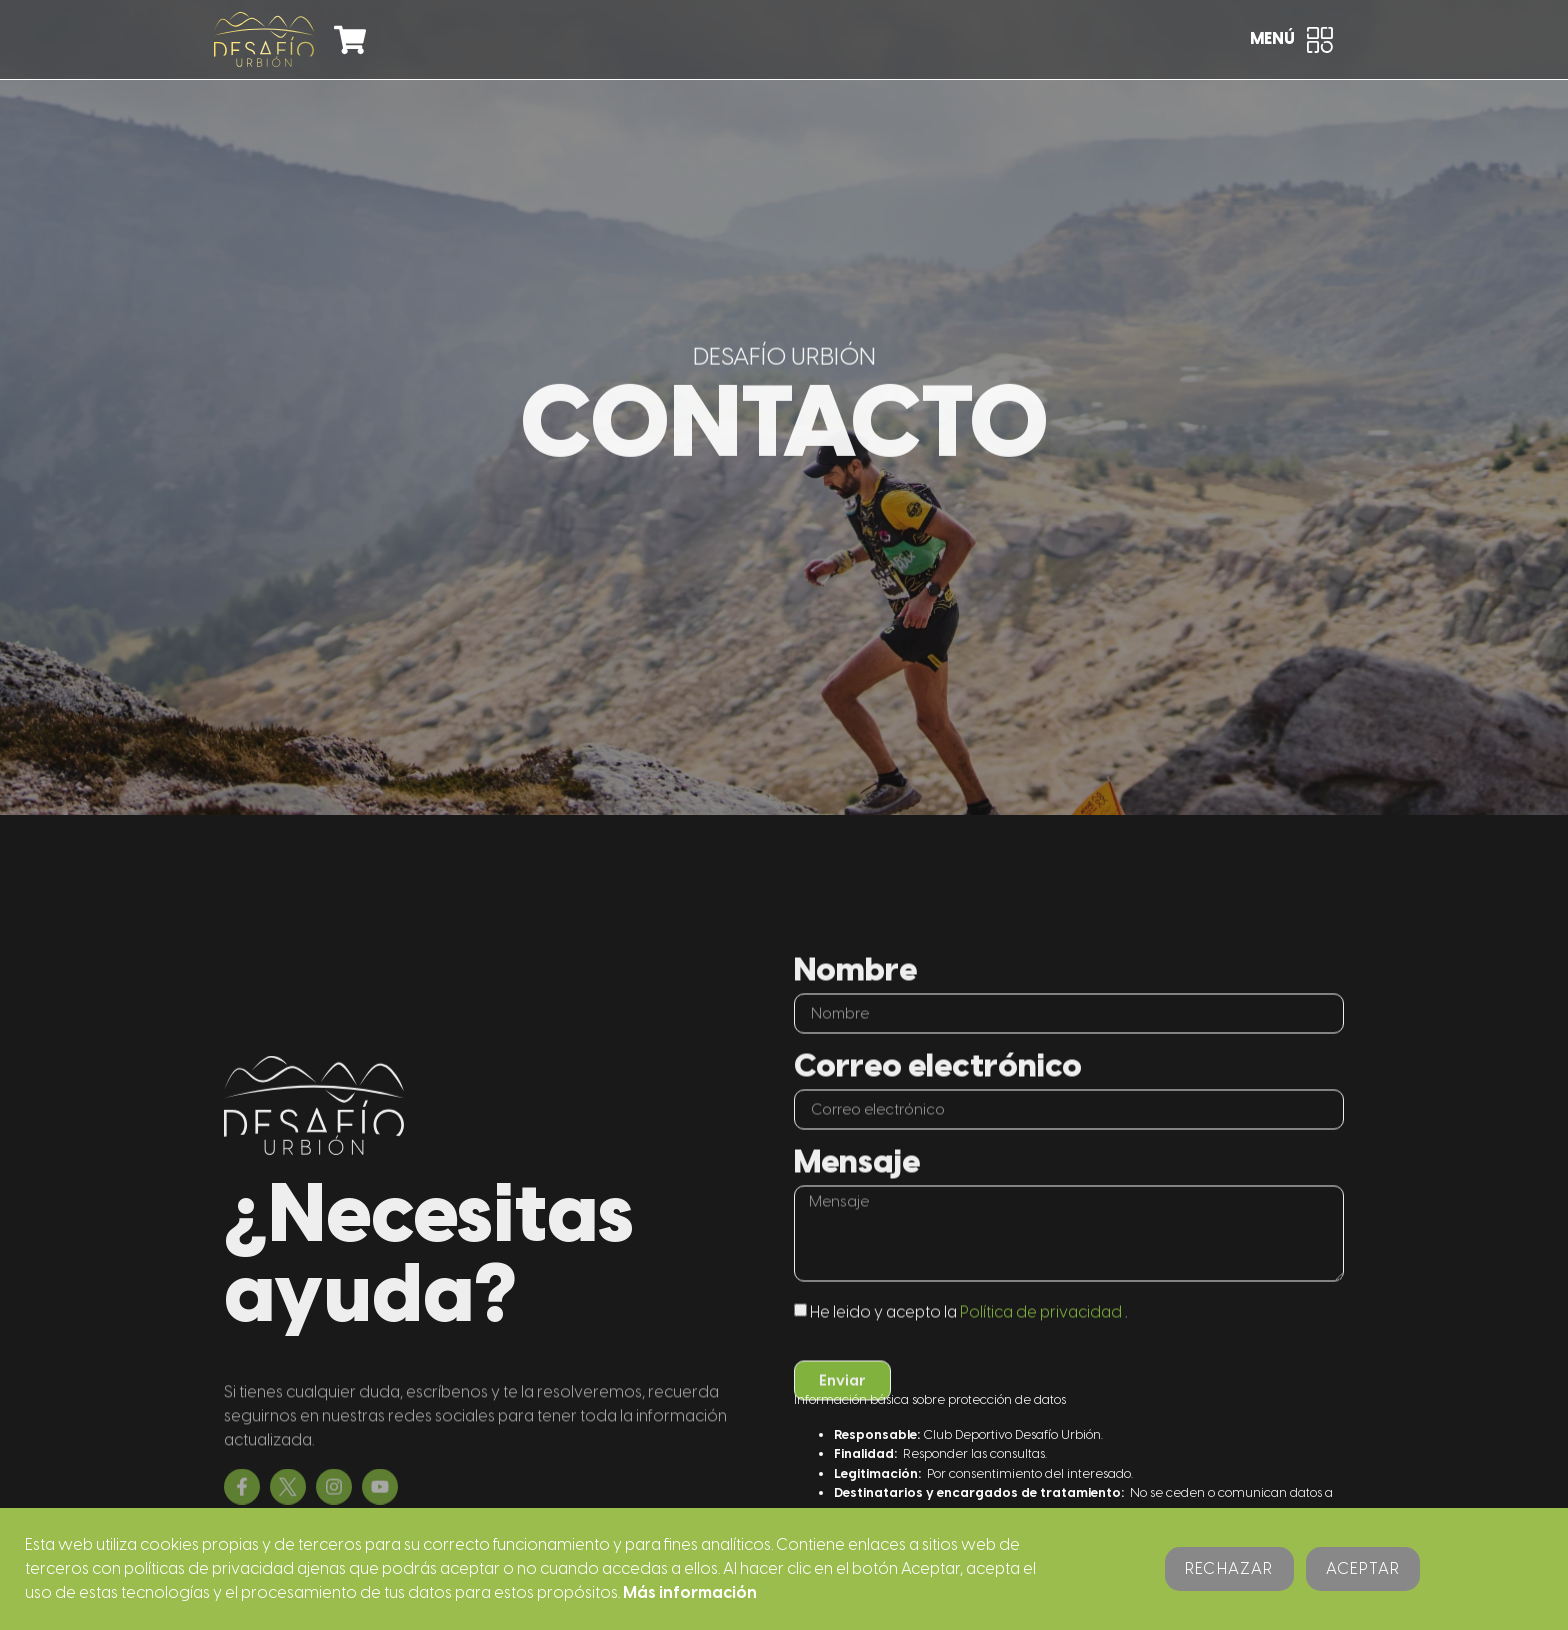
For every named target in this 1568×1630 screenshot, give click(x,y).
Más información (690, 1592)
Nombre (855, 1020)
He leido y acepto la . (968, 1360)
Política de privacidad (1041, 1360)
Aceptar (1363, 1568)
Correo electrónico (938, 1116)
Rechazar (1229, 1568)
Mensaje (857, 1212)
